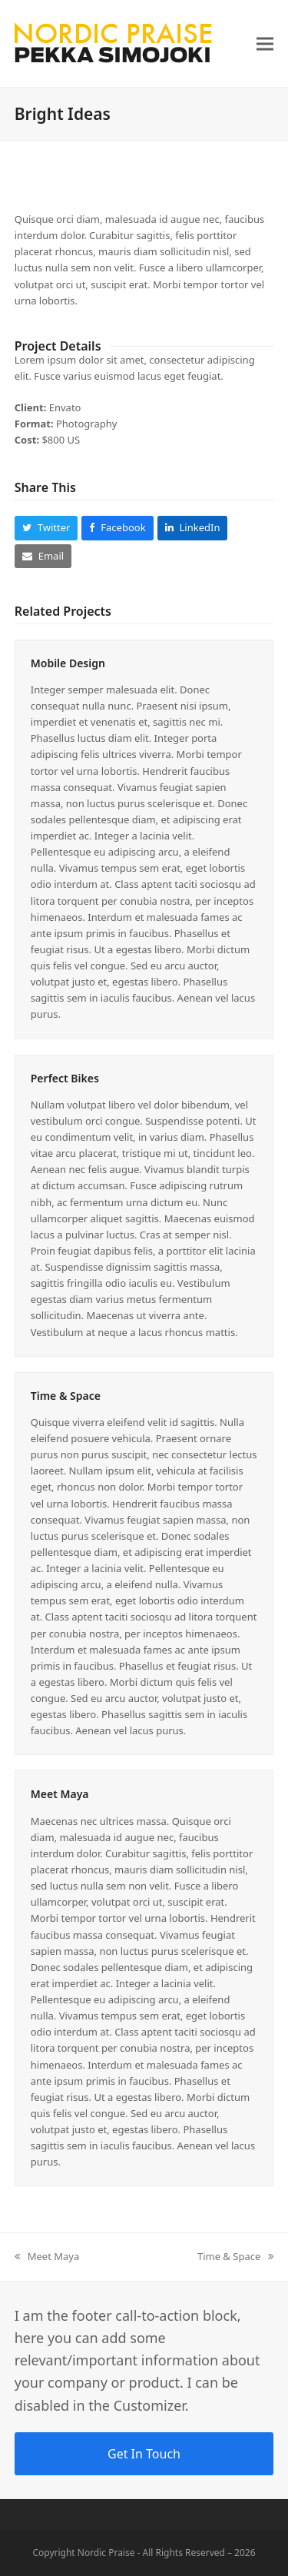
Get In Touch (144, 2453)
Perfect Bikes (65, 1078)
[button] (265, 43)
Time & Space (66, 1395)
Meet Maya (60, 1794)
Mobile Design (68, 663)
